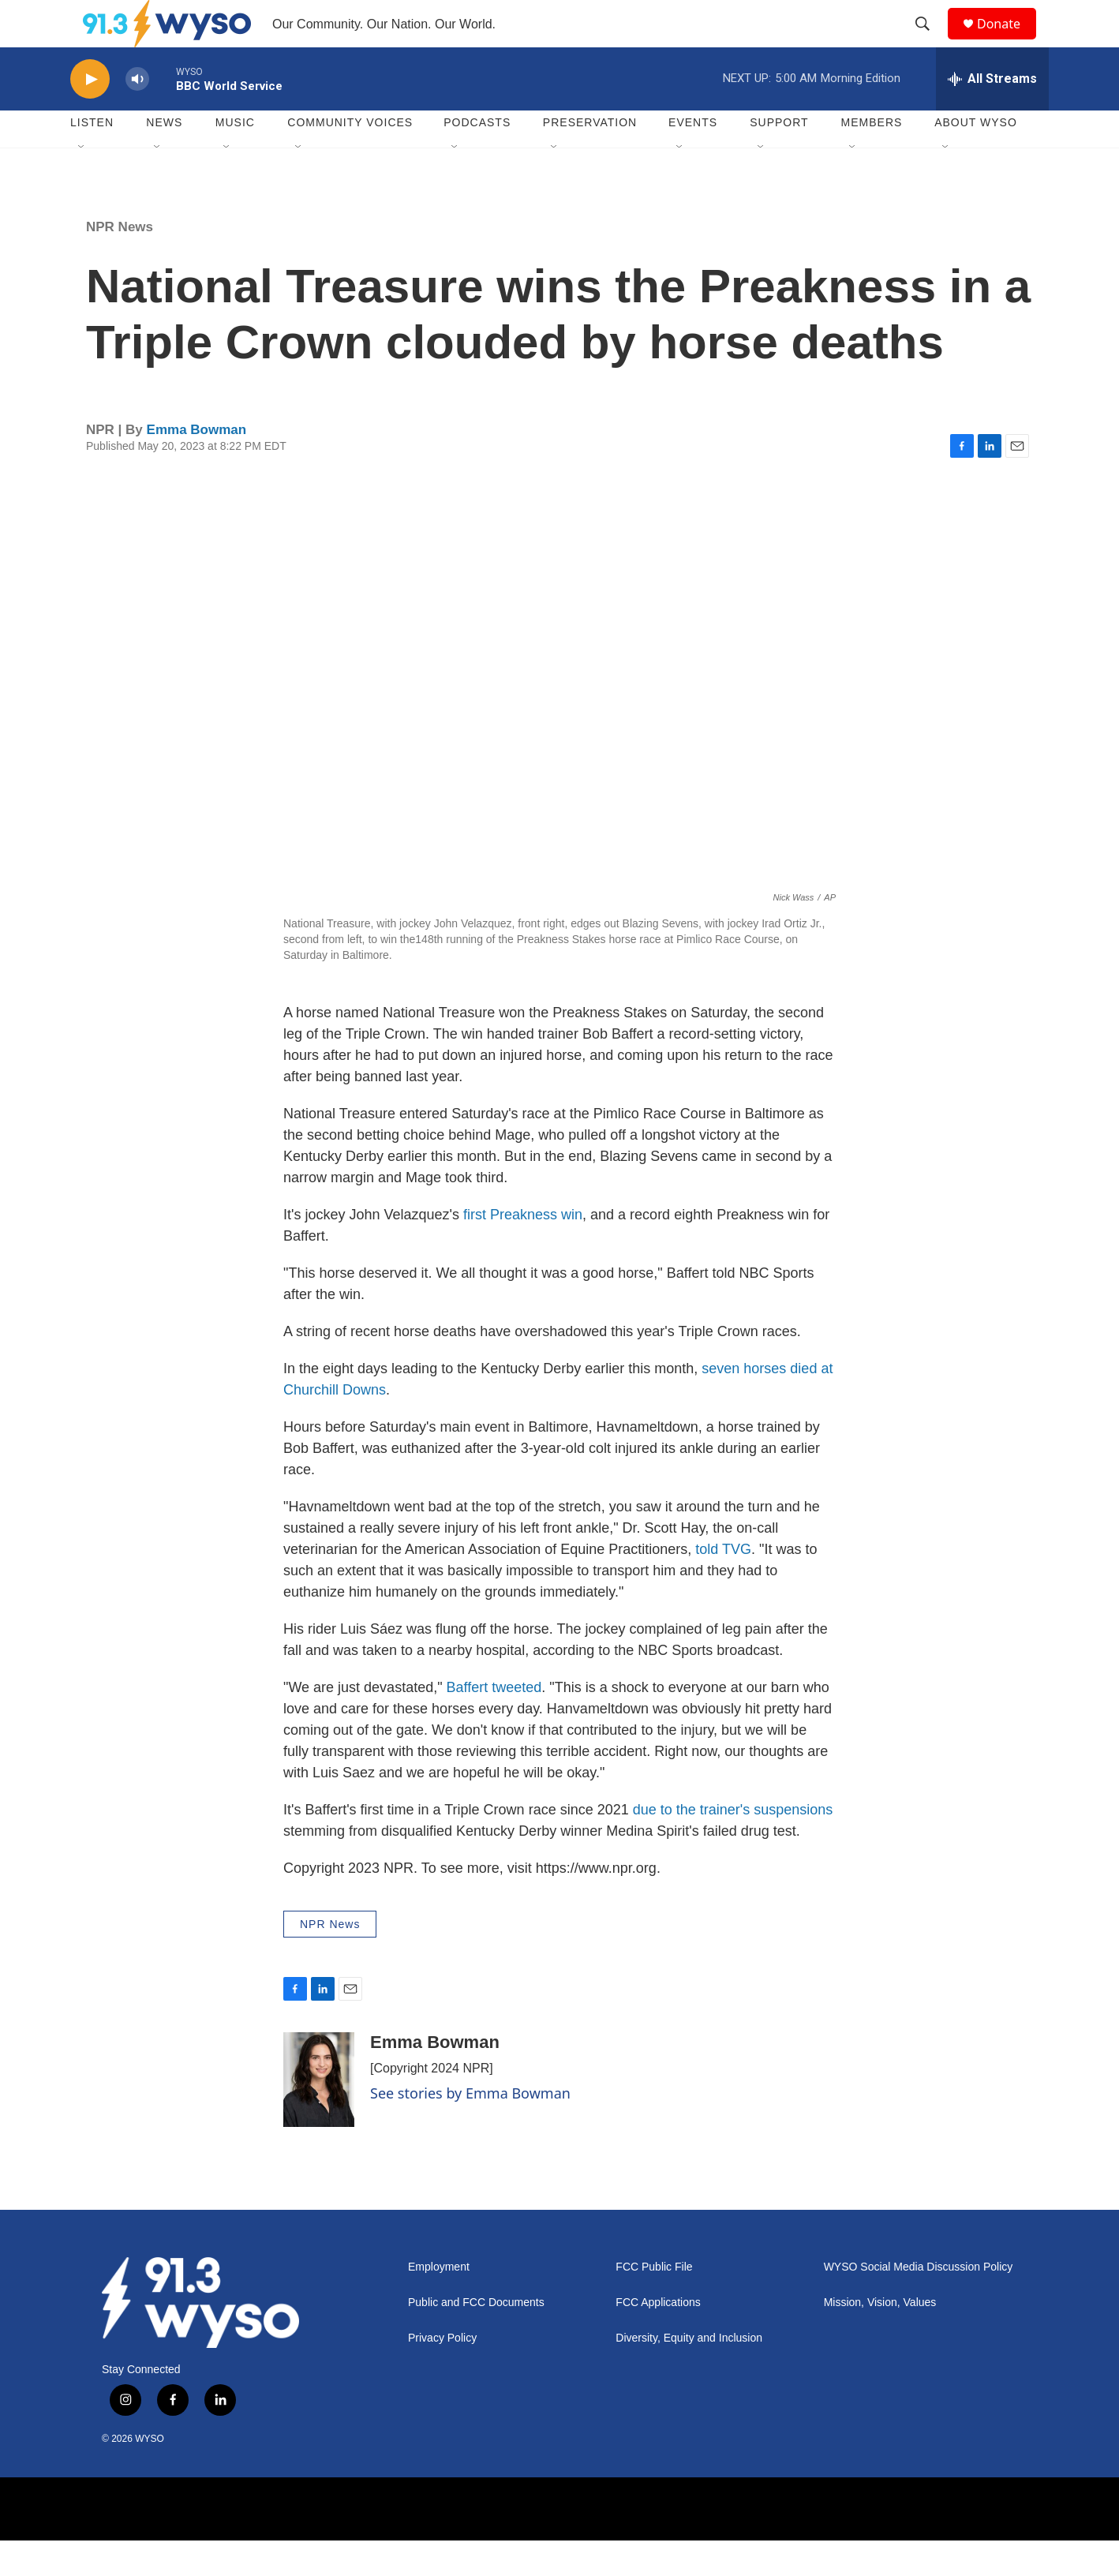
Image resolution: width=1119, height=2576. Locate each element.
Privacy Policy (442, 2373)
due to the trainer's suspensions (733, 1845)
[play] (90, 115)
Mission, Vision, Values (880, 2338)
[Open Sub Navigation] (82, 183)
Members (872, 158)
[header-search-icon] (930, 42)
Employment (439, 2302)
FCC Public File (654, 2302)
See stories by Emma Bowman (470, 2128)
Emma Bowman (197, 465)
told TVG (723, 1585)
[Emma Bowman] (318, 2115)
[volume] (137, 115)
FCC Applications (658, 2338)
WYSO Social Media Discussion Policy (918, 2302)
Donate (1008, 41)
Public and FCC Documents (476, 2338)
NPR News (119, 262)
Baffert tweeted (494, 1723)
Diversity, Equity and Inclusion (689, 2373)
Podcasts (477, 158)
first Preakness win (522, 1250)
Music (235, 158)
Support (779, 158)
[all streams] (992, 114)
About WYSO (975, 158)
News (164, 158)
